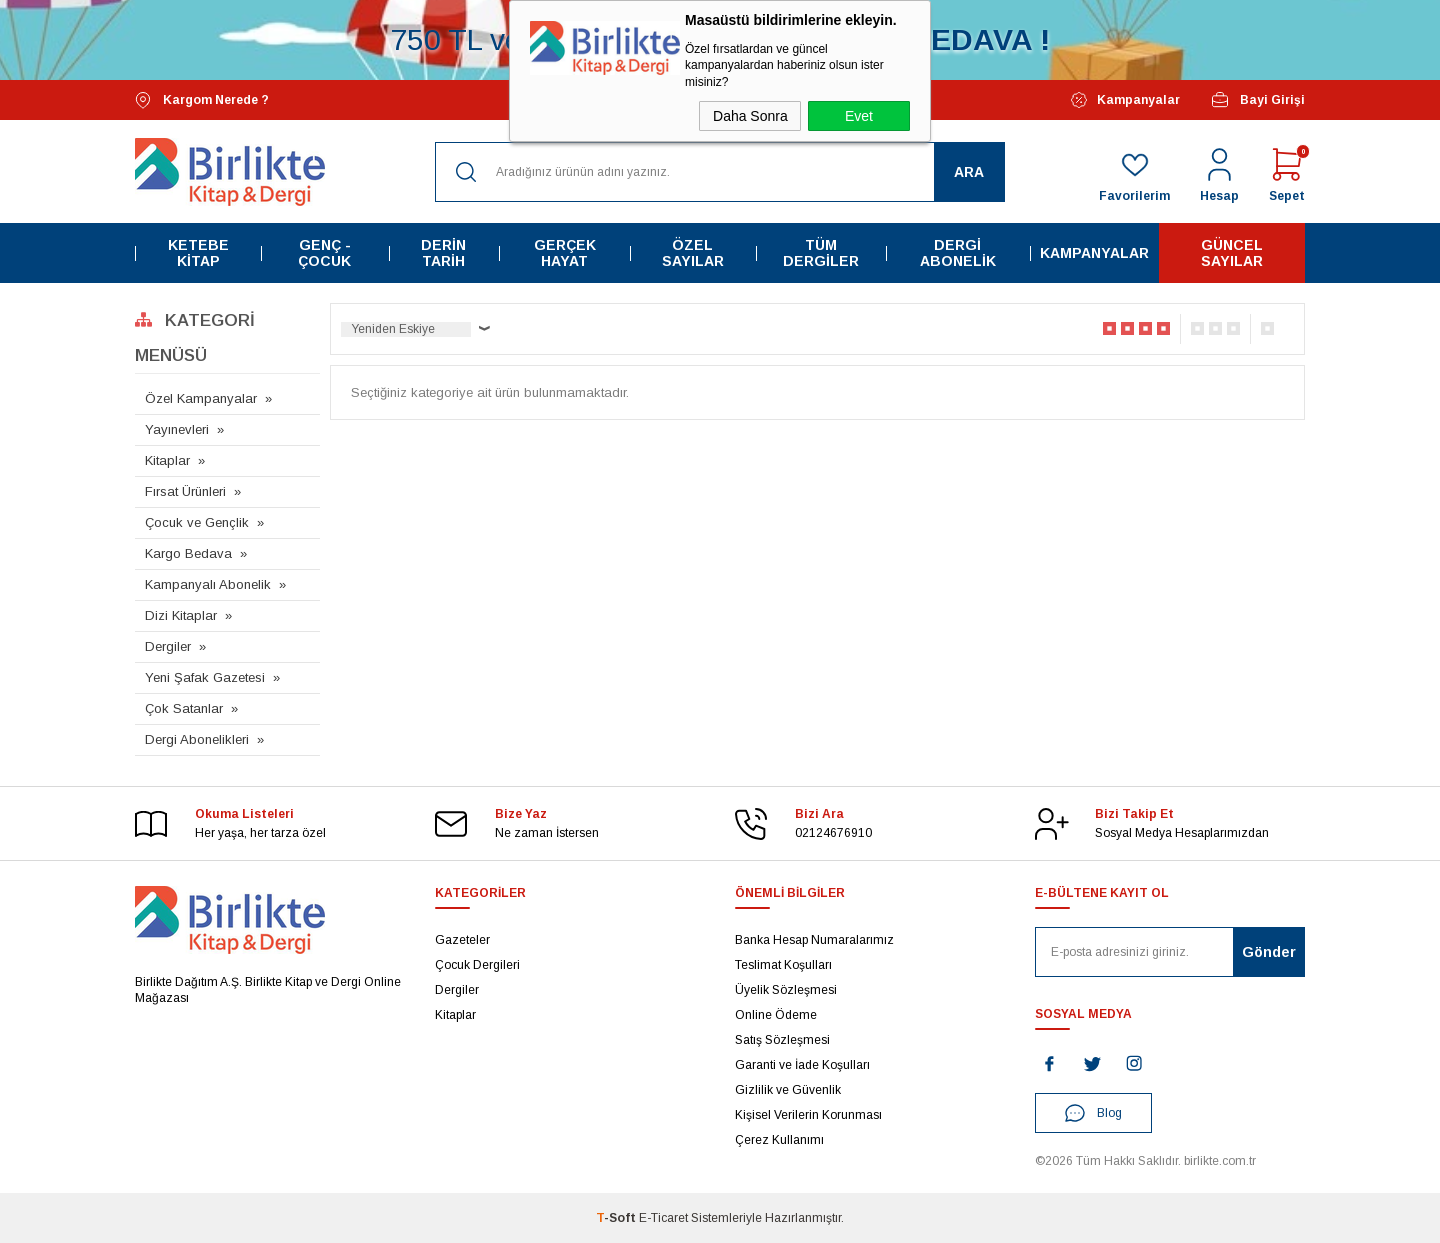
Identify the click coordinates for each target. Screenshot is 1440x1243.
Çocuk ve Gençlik (197, 522)
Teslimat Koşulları (783, 965)
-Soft (617, 1218)
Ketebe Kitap (198, 253)
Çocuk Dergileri (477, 965)
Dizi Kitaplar (181, 615)
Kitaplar (167, 460)
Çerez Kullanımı (779, 1140)
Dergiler (168, 646)
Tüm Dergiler (821, 253)
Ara (969, 172)
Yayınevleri (177, 429)
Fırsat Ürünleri (185, 491)
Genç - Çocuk (324, 253)
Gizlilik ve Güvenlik (788, 1090)
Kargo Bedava (188, 553)
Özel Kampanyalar (201, 398)
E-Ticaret (663, 1218)
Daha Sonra (750, 116)
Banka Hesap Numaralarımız (814, 940)
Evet (859, 116)
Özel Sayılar (693, 253)
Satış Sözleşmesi (782, 1040)
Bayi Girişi (1257, 100)
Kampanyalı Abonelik (208, 584)
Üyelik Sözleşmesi (786, 990)
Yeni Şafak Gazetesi (205, 677)
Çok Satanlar (184, 708)
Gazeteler (462, 940)
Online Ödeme (776, 1015)
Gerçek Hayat (565, 253)
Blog (1093, 1113)
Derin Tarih (443, 253)
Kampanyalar (1125, 100)
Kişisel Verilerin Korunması (808, 1115)
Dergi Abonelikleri (197, 739)
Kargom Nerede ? (202, 100)
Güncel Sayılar (1232, 253)
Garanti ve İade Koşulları (802, 1065)
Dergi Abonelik (958, 253)
